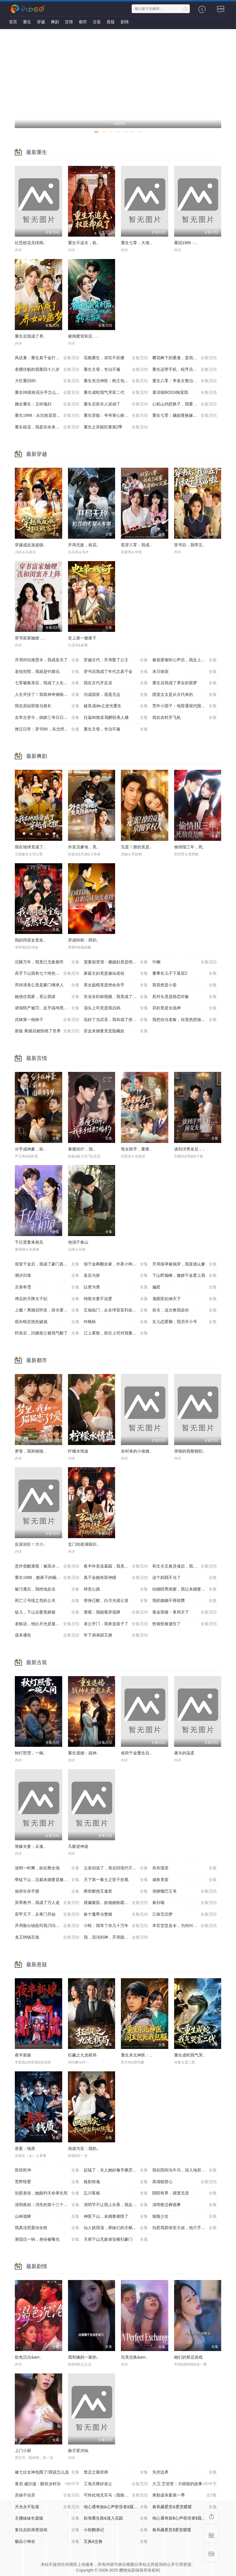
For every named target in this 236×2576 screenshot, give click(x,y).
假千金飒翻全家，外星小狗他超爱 (116, 1264)
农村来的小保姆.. (136, 1451)
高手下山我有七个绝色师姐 (47, 973)
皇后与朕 (116, 1276)
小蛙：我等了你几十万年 (116, 1926)
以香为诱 (116, 1287)
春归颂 (184, 1903)
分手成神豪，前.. (30, 1149)
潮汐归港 (47, 1276)
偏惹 (184, 1287)
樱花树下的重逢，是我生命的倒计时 (184, 358)
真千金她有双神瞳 (116, 1578)
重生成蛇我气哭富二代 (116, 393)
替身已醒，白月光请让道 (116, 1601)
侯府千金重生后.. (136, 1753)
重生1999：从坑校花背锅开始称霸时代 (49, 416)
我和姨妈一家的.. (83, 2357)
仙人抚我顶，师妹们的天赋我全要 (116, 2228)
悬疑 (111, 21)
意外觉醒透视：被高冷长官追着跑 (47, 1566)
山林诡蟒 (47, 2216)
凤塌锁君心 (184, 2182)
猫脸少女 (184, 2216)
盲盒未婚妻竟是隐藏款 (116, 1031)
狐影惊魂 (116, 2182)
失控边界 (184, 2472)
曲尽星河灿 (78, 2450)
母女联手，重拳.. (136, 1149)
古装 (97, 21)
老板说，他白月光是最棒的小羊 (47, 1624)
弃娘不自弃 (47, 2495)
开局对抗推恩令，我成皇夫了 (47, 660)
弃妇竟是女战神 (184, 1008)
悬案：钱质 (25, 2148)
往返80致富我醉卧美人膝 (116, 718)
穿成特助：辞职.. (83, 940)
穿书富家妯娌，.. (30, 638)
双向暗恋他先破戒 (47, 1322)
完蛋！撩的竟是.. (136, 847)
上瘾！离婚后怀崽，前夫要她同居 (47, 1310)
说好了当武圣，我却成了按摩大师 (116, 1020)
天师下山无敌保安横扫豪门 (116, 2239)
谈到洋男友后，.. (189, 1149)
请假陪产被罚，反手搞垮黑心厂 (47, 1008)
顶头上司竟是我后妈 (116, 1008)
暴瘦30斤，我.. (81, 1149)
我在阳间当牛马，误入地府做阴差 (184, 2170)
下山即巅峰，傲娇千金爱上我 (184, 1276)
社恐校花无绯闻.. (30, 242)
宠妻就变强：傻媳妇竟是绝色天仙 (116, 962)
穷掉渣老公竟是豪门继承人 (47, 985)
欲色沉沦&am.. (28, 2357)
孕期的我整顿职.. (189, 1451)
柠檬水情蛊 (78, 1451)
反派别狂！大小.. (30, 1544)
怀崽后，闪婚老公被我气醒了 (47, 1333)
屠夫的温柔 (184, 1753)
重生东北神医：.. (136, 2055)
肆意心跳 (116, 1589)
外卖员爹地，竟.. (83, 847)
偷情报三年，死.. (189, 847)
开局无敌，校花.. (83, 544)
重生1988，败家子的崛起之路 (47, 1578)
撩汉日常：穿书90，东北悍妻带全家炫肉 (49, 729)
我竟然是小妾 (184, 985)
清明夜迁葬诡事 (184, 2205)
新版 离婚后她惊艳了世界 (47, 1031)
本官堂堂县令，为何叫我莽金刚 (184, 1926)
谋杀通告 (47, 1635)
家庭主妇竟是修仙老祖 (116, 973)
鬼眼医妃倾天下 (184, 1299)
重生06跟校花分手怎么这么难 (47, 393)
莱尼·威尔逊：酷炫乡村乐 (47, 2484)
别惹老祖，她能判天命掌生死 (47, 2193)
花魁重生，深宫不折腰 (116, 358)
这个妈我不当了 (184, 1578)
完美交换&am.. (134, 2357)
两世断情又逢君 (116, 1891)
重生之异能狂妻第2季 (116, 427)
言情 (69, 21)
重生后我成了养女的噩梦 (184, 683)
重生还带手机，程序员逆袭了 (184, 370)
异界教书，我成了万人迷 (47, 1903)
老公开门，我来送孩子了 (116, 1624)
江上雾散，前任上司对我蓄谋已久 (116, 1333)
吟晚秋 (116, 1322)
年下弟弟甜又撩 (116, 1635)
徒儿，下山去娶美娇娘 (47, 1612)
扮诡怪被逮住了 (184, 1624)
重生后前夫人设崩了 (116, 404)
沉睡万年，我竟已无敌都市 (47, 962)
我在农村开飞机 (184, 718)
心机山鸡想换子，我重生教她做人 (184, 404)
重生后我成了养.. (30, 336)
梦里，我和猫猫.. (30, 1451)
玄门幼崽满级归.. (83, 1544)
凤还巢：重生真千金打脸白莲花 (47, 358)
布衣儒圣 (184, 1868)
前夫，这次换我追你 (184, 1310)
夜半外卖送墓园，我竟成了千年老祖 (116, 1566)
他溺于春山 (78, 1242)
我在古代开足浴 (116, 683)
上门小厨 (23, 2450)
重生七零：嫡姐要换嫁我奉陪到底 (184, 416)
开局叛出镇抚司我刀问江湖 (47, 1926)
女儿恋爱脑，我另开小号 (184, 1322)
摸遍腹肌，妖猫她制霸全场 (116, 1903)
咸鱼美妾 (184, 1880)
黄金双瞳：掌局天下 (184, 1612)
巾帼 (184, 962)
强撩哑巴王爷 (184, 1891)
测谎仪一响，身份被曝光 (47, 2239)
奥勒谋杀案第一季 (184, 2495)
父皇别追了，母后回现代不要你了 (116, 1868)
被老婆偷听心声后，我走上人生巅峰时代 (186, 660)
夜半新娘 (23, 2055)
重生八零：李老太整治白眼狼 (184, 381)
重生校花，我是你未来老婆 (47, 427)
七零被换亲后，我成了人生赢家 (47, 683)
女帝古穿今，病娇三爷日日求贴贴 (47, 718)
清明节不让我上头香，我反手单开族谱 (118, 2205)
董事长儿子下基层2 (184, 973)
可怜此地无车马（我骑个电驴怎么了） (118, 2495)
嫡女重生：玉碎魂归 (47, 404)
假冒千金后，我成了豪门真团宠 (47, 1264)
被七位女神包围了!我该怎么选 (47, 2472)
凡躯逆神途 (78, 1846)
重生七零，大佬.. (136, 242)
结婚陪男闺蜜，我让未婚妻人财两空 (184, 1589)
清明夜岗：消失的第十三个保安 (47, 2205)
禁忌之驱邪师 (116, 2472)
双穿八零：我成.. (136, 544)
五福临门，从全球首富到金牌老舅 (116, 1310)
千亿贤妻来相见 (29, 1242)
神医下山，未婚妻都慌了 (116, 2216)
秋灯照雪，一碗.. (30, 1753)
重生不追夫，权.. (83, 242)
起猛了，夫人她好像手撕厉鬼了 (116, 2170)
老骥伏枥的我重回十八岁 (47, 370)
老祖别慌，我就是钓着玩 (47, 672)
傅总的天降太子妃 (47, 1299)
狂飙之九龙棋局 (82, 2055)
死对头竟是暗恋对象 (184, 997)
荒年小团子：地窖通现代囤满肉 (184, 706)
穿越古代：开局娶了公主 (116, 660)
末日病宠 (184, 672)
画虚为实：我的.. (83, 2148)
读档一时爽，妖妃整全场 (47, 1868)
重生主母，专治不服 (116, 370)
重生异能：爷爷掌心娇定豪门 (116, 416)
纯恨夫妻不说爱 (116, 1299)
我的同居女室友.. (30, 940)
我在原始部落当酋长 (47, 706)
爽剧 (55, 21)
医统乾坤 (47, 2170)
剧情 (125, 21)
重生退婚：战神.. (83, 1753)
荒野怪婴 (47, 2182)
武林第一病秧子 (47, 1020)
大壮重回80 (47, 381)
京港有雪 (47, 1287)
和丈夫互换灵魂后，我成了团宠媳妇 (184, 1566)
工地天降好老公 (116, 2484)
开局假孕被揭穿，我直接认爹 (184, 1264)
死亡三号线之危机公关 (47, 1601)
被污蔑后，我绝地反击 (47, 1589)
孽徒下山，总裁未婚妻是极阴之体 (47, 1880)
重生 (27, 21)
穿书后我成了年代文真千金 (116, 672)
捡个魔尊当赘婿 (116, 1914)
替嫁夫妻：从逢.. (30, 1846)
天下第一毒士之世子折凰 (116, 1880)
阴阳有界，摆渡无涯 (184, 2193)
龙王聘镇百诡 (47, 1937)
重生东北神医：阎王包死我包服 (116, 381)
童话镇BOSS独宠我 (184, 393)
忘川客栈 (116, 2193)
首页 (13, 21)
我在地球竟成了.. (30, 847)
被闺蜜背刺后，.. (83, 336)
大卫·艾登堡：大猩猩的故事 (184, 2484)
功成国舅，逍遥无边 (116, 695)
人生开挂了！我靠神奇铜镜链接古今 (47, 695)
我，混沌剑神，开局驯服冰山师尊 (116, 1937)
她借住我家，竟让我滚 (47, 997)
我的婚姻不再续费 (184, 1601)
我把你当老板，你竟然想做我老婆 (184, 1020)
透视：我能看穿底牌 (116, 1612)
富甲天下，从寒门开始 (47, 1914)
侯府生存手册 (47, 1891)
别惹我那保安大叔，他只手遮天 (184, 2228)
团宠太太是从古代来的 (184, 695)
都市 (83, 21)
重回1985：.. (186, 242)
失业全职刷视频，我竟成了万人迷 (116, 997)
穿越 (41, 21)
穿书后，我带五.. (189, 544)
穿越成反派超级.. (30, 544)
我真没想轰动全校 (47, 2228)
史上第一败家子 (82, 638)
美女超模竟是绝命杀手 (116, 985)
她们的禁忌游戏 (188, 2357)
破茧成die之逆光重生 (116, 706)
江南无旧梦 (184, 1914)
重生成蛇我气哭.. (189, 2055)
